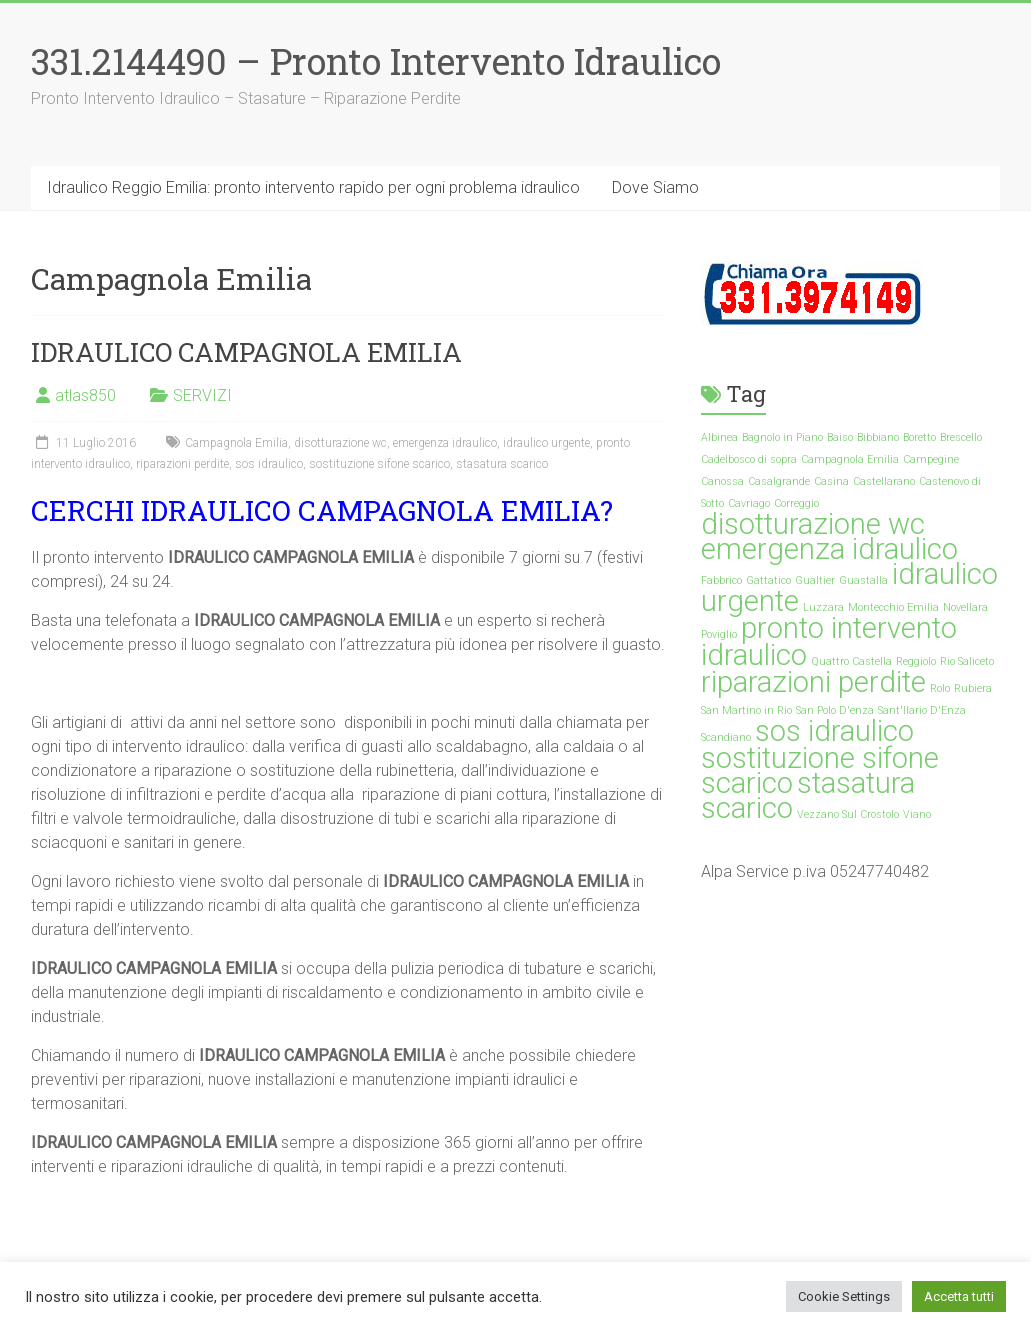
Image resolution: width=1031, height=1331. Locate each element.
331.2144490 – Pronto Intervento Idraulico (376, 61)
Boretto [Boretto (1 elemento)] (919, 437)
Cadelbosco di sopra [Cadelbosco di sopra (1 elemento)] (749, 459)
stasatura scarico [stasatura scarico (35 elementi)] (808, 795)
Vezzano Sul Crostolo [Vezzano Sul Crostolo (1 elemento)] (848, 814)
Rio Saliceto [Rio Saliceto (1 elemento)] (967, 661)
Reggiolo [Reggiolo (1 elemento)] (916, 661)
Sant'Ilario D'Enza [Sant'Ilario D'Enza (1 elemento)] (922, 710)
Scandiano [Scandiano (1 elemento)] (726, 737)
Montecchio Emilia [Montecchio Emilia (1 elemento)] (893, 607)
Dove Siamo (655, 187)
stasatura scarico (502, 464)
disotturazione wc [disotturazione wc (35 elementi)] (813, 524)
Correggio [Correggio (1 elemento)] (796, 503)
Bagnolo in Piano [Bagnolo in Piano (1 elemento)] (782, 437)
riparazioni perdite (182, 464)
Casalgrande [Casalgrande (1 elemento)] (779, 481)
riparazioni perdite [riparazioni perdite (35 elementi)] (813, 682)
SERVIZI (202, 395)
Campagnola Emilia (236, 443)
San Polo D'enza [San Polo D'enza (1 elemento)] (835, 710)
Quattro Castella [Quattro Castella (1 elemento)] (851, 661)
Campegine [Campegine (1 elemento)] (931, 459)
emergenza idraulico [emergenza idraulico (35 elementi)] (829, 549)
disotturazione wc (340, 443)
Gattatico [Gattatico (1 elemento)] (768, 580)
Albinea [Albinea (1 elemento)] (719, 437)
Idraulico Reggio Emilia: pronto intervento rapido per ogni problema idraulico (313, 187)
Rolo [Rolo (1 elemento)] (940, 688)
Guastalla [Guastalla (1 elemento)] (863, 580)
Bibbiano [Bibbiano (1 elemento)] (878, 437)
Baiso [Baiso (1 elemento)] (840, 437)
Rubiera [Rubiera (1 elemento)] (973, 688)
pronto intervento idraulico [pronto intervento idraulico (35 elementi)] (829, 641)
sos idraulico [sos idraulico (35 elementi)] (834, 731)
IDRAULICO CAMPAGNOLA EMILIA (246, 352)
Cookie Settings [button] (844, 1296)
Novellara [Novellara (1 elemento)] (965, 607)
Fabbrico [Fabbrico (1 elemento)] (721, 580)
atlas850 (85, 395)
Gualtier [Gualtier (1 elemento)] (815, 580)
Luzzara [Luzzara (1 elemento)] (823, 607)
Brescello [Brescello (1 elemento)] (961, 437)
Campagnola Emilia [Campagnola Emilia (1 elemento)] (850, 459)
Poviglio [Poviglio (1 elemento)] (719, 634)
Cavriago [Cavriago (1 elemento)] (749, 503)
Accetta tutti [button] (959, 1296)
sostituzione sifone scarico (379, 464)
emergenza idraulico (445, 443)
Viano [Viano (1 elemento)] (917, 814)
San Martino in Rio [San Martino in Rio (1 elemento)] (746, 710)
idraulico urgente (546, 443)
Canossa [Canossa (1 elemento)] (722, 481)
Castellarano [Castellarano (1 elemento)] (884, 481)
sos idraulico (269, 464)
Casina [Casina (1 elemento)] (831, 481)
